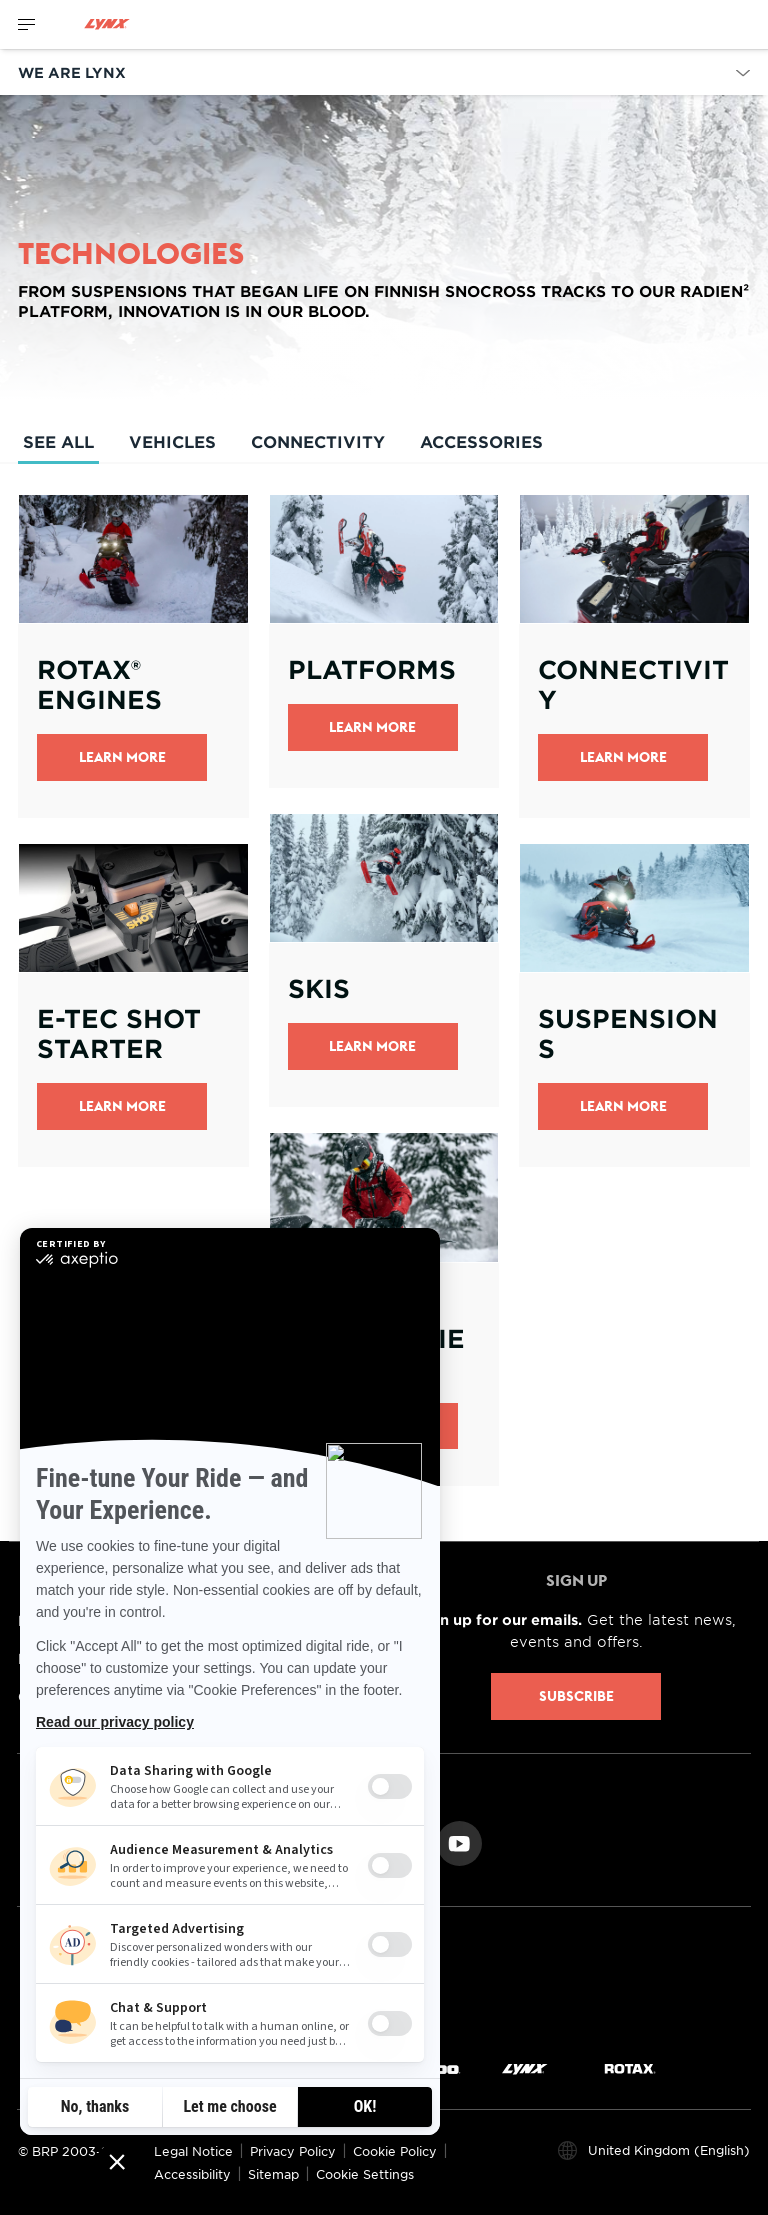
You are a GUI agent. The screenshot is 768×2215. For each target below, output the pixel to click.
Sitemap (273, 2174)
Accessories (481, 441)
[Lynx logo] (107, 24)
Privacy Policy (293, 2151)
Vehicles (172, 441)
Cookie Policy (395, 2151)
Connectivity (318, 441)
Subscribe (576, 1696)
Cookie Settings (365, 2174)
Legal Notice (193, 2151)
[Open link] (133, 656)
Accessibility (192, 2174)
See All (58, 447)
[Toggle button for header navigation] (27, 24)
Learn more (372, 1046)
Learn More (122, 757)
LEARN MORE (623, 757)
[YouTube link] (459, 1841)
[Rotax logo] (630, 2067)
